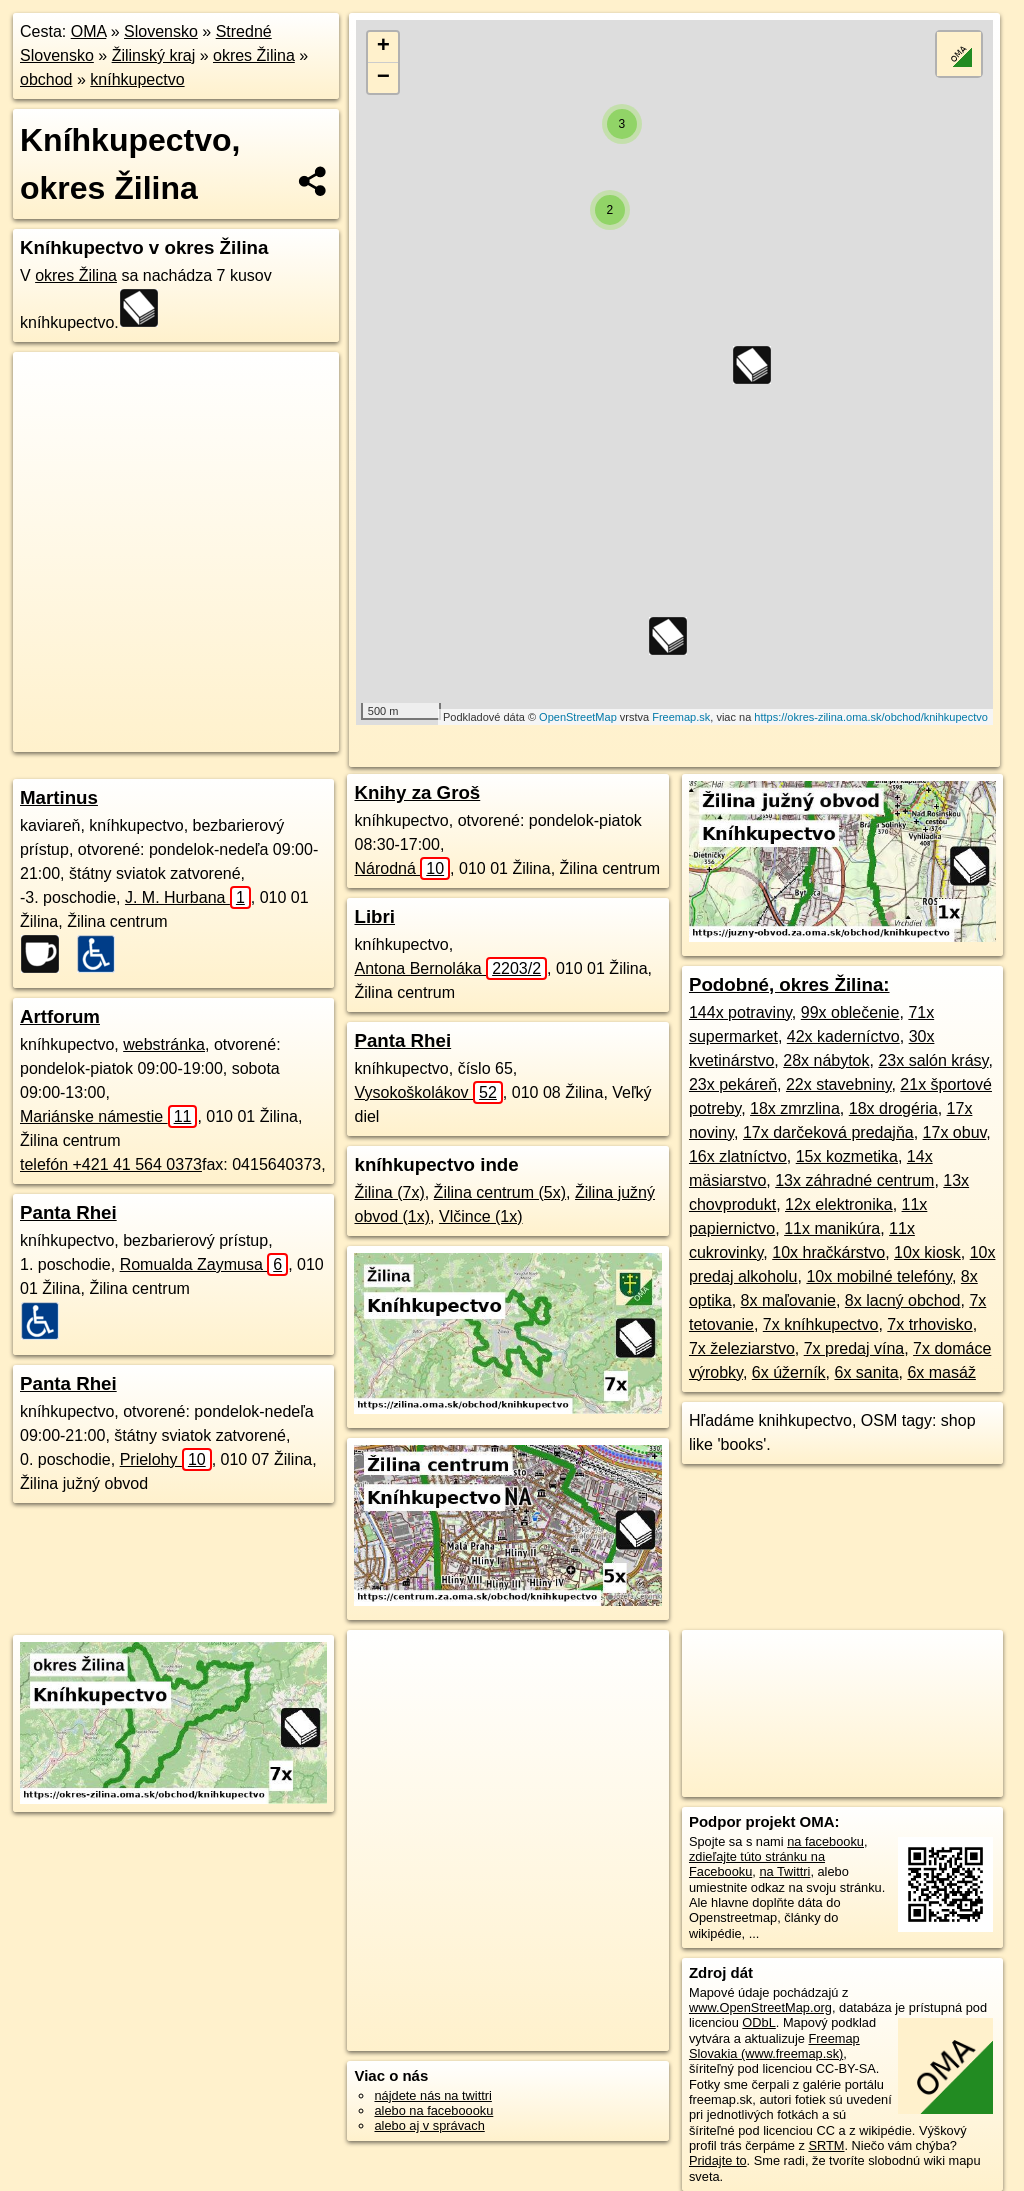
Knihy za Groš (417, 792)
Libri (374, 916)
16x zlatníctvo (738, 1156)
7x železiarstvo (742, 1348)
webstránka (164, 1044)
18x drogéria (893, 1108)
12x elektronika (839, 1204)
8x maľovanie (788, 1300)
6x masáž (941, 1372)
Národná (402, 868)
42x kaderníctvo (843, 1036)
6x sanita (867, 1372)
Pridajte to (718, 2160)
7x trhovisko (929, 1324)
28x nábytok (826, 1060)
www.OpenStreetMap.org (760, 2007)
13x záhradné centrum (854, 1180)
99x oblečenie (850, 1012)
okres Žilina (254, 55)
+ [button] (383, 47)
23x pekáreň (733, 1084)
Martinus (59, 797)
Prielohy (166, 1459)
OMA (89, 31)
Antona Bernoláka (450, 968)
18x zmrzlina (795, 1108)
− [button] (383, 78)
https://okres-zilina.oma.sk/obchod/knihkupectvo (871, 717)
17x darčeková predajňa (828, 1132)
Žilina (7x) (389, 1192)
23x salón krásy (933, 1060)
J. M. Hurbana (188, 897)
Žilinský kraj (154, 55)
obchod (46, 79)
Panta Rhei (68, 1212)
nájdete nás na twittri (432, 2095)
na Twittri (784, 1871)
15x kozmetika (847, 1156)
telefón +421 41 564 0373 (111, 1164)
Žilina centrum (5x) (500, 1192)
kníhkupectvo (137, 79)
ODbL (758, 2022)
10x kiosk (927, 1252)
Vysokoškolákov (428, 1092)
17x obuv (955, 1132)
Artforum (60, 1016)
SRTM (826, 2145)
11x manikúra (832, 1228)
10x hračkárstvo (828, 1252)
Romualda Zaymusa (204, 1264)
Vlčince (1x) (481, 1216)
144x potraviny (740, 1012)
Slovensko (161, 31)
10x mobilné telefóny (879, 1276)
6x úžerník (789, 1372)
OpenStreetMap (578, 717)
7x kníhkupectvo (821, 1324)
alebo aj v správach (429, 2125)
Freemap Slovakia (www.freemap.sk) (774, 2046)
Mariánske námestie (108, 1116)
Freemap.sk (681, 717)
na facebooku (825, 1841)
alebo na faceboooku (433, 2110)
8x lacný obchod (903, 1300)
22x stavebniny (839, 1084)
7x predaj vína (854, 1348)
